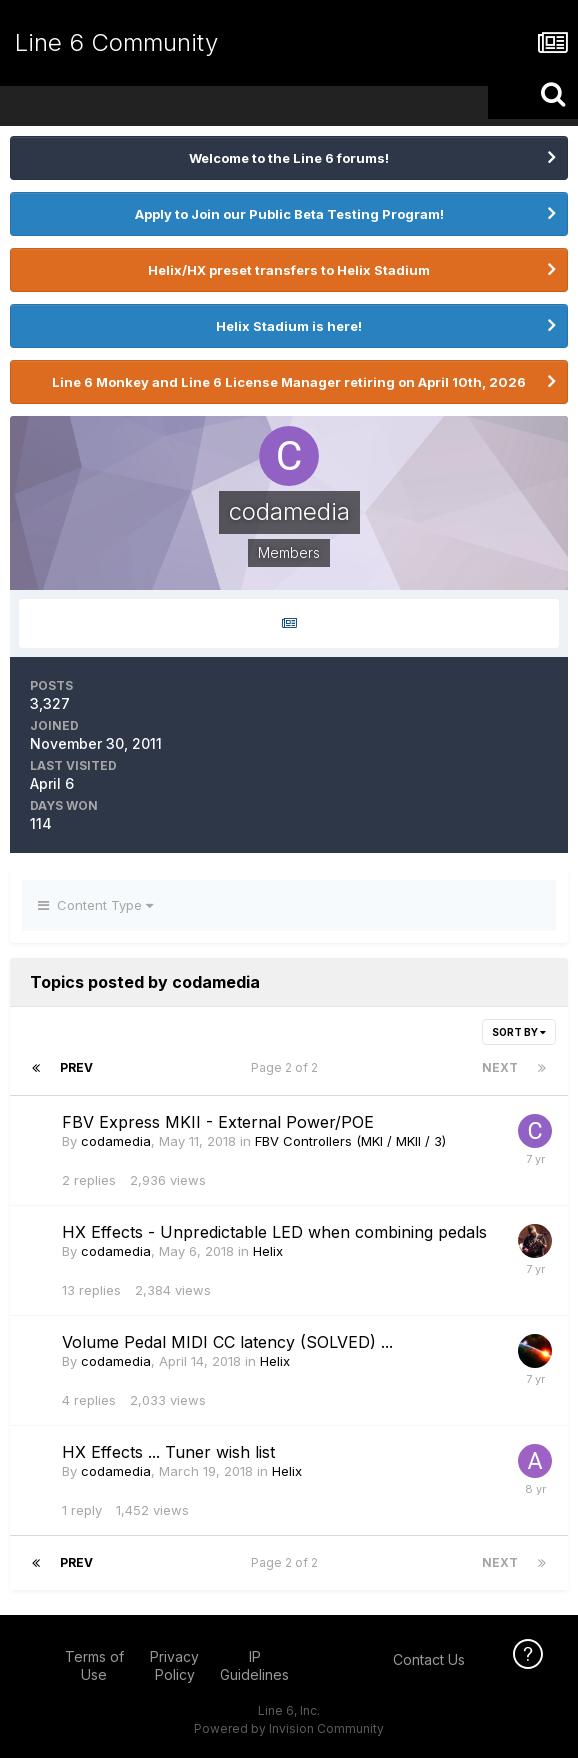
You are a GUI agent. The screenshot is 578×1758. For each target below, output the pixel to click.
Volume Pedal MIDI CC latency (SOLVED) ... (227, 1342)
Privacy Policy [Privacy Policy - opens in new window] (174, 1665)
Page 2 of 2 (287, 1067)
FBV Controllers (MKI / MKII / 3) (350, 1141)
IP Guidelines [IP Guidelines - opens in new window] (254, 1665)
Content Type (95, 905)
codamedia (116, 1141)
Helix (268, 1251)
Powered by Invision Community (289, 1728)
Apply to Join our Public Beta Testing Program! (289, 214)
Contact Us (429, 1659)
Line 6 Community (116, 42)
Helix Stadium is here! (289, 326)
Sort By (519, 1032)
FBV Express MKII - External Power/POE (218, 1122)
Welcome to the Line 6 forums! (289, 158)
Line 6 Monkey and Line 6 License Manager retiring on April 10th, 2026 (289, 382)
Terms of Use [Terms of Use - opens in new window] (94, 1665)
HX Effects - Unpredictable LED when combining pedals (274, 1232)
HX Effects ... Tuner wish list (168, 1452)
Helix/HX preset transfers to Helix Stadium (289, 270)
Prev (76, 1067)
